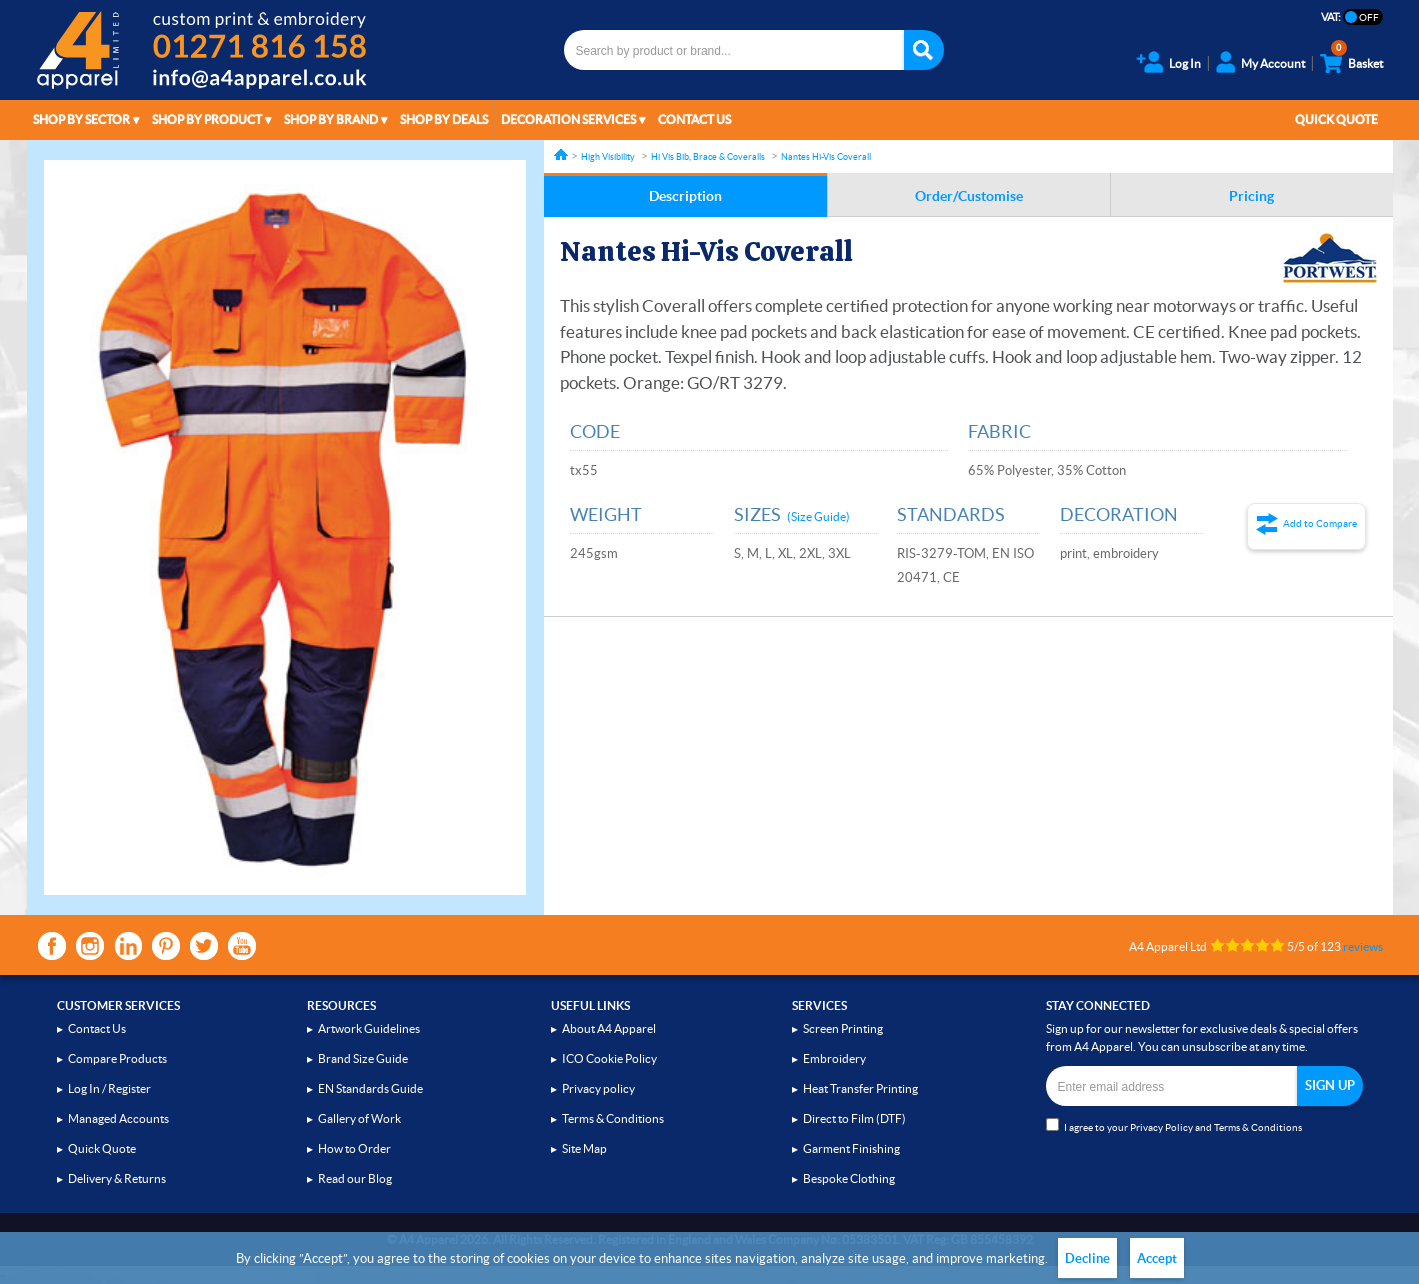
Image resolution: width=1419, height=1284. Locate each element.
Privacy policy (598, 1088)
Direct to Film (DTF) (854, 1118)
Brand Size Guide (363, 1058)
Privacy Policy (1161, 1127)
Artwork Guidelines (369, 1028)
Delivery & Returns (117, 1178)
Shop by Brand (331, 119)
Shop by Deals (444, 119)
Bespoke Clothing (849, 1178)
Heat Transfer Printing (860, 1088)
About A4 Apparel (609, 1028)
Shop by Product (207, 119)
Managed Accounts (118, 1118)
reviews (1363, 946)
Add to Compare (1320, 523)
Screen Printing (843, 1028)
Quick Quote (1336, 119)
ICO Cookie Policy (609, 1058)
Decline (1087, 1258)
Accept (1157, 1258)
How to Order (354, 1148)
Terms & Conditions (613, 1118)
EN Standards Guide (370, 1088)
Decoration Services (568, 119)
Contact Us (694, 119)
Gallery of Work (359, 1118)
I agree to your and (1174, 1125)
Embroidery (834, 1058)
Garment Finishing (851, 1148)
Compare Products (117, 1058)
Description (685, 196)
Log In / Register (109, 1088)
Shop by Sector (81, 119)
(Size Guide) (818, 516)
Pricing (1251, 196)
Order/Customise (969, 196)
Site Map (584, 1148)
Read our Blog (355, 1178)
